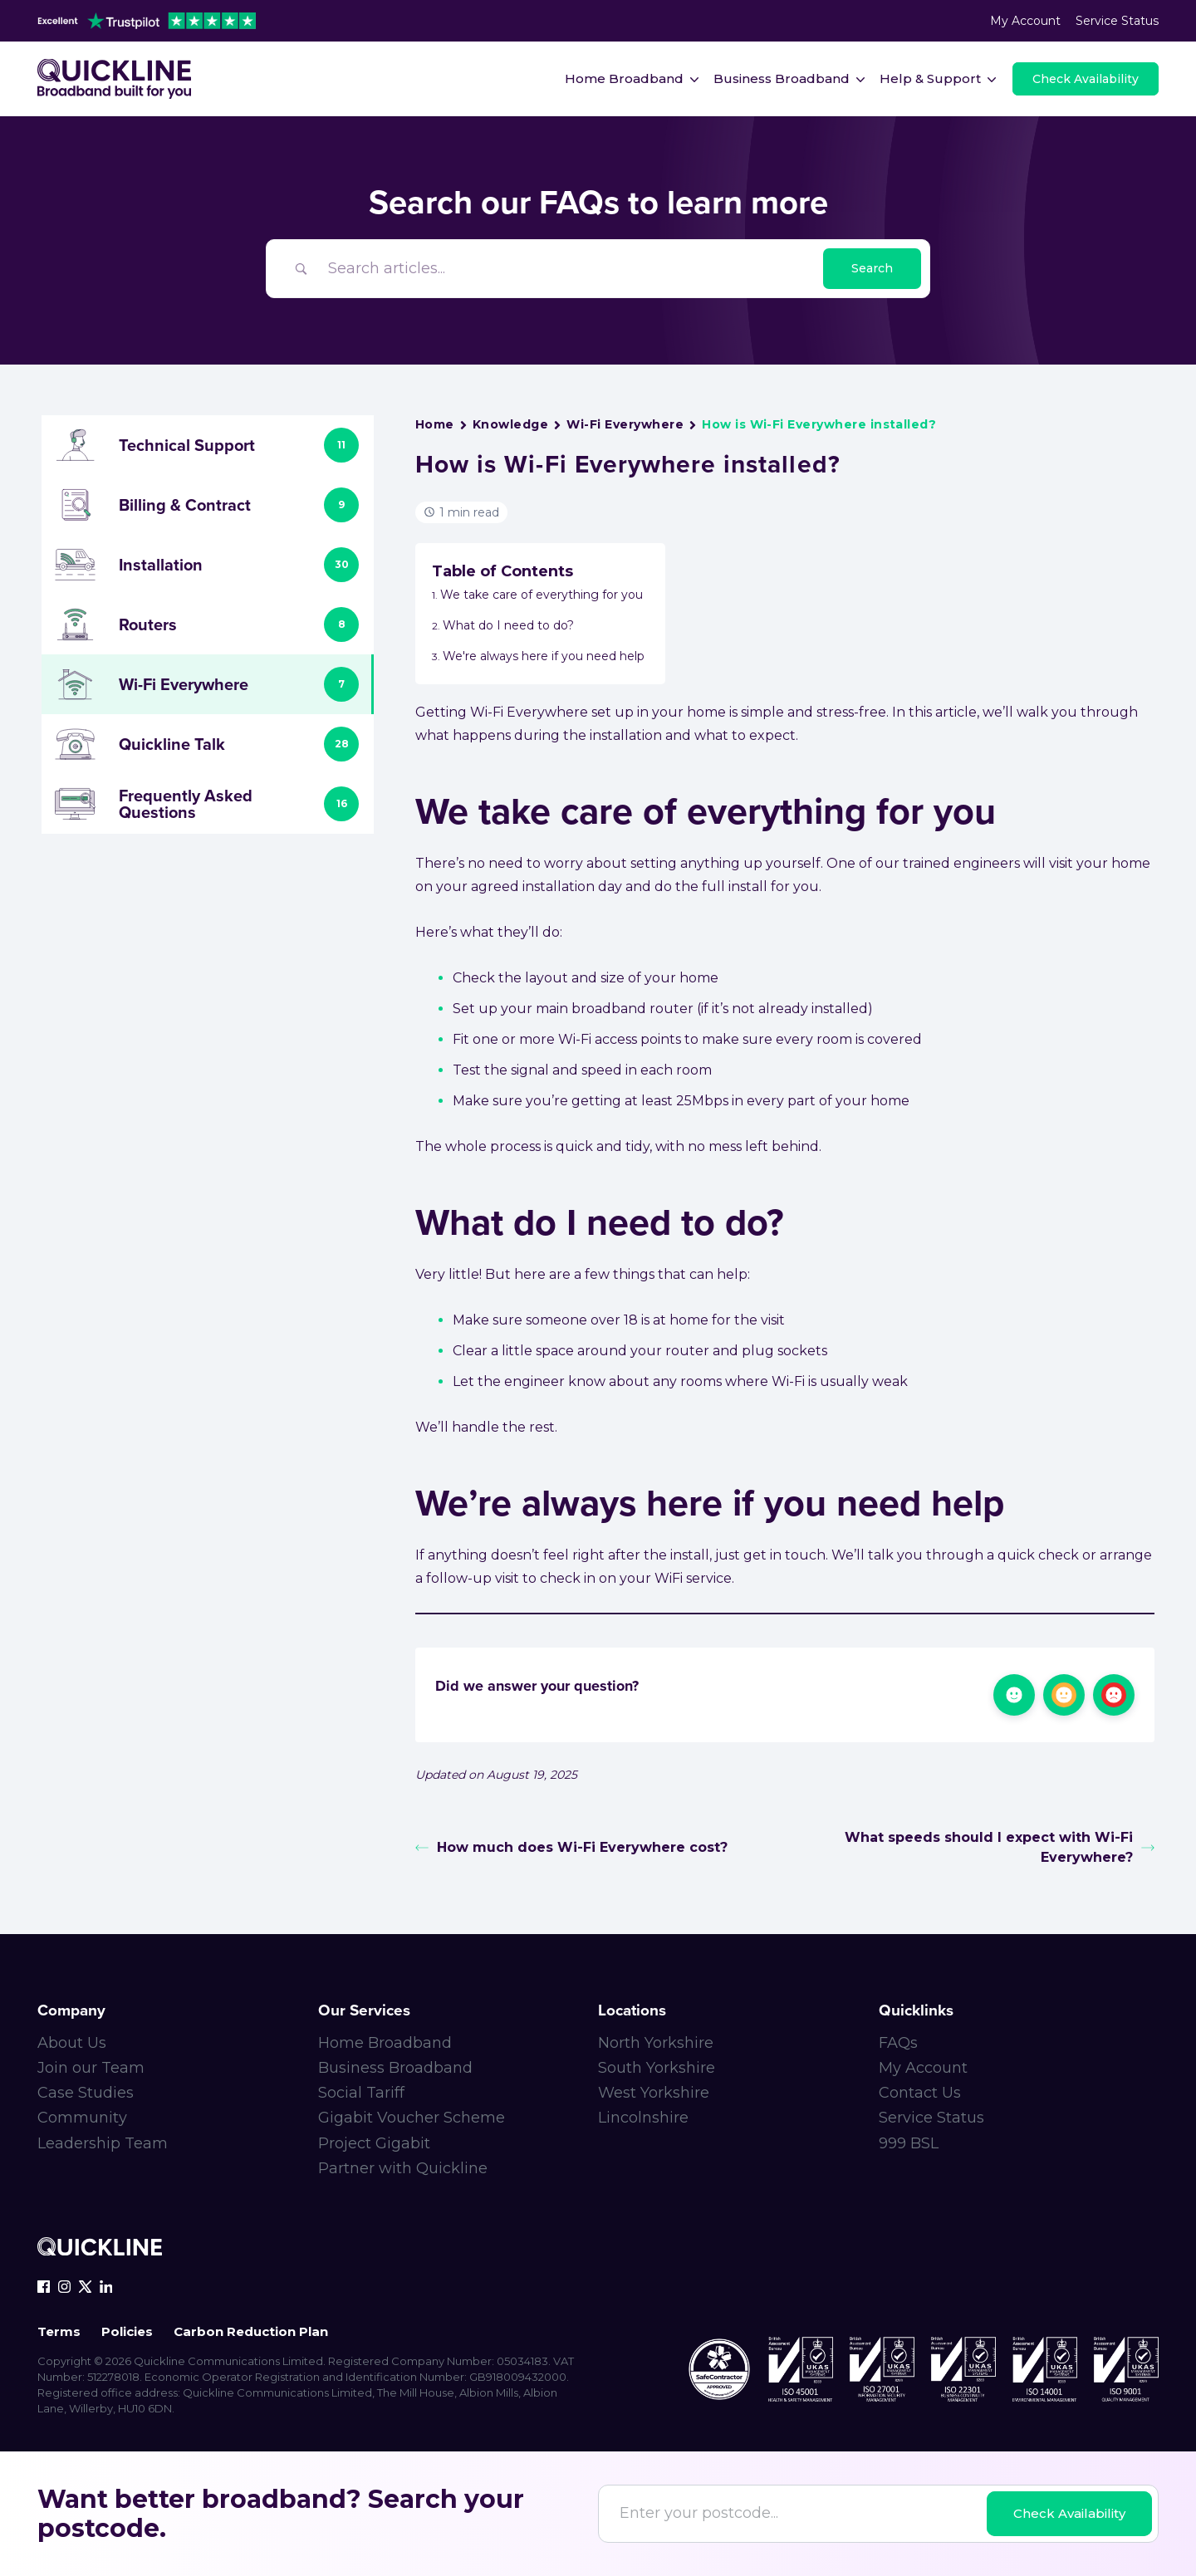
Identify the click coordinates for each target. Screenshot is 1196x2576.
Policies (127, 2331)
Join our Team (91, 2068)
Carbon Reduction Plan (251, 2331)
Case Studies (85, 2093)
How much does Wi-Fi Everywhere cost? (571, 1847)
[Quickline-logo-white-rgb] (99, 2248)
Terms (59, 2331)
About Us (71, 2043)
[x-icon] (85, 2286)
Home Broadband (385, 2043)
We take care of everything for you (541, 594)
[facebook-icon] (43, 2286)
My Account (1025, 20)
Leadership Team (102, 2143)
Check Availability (1069, 2513)
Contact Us (920, 2093)
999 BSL (909, 2143)
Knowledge (510, 424)
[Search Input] (569, 269)
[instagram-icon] (64, 2286)
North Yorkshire (655, 2043)
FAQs (898, 2043)
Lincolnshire (643, 2117)
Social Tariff (361, 2093)
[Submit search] (872, 268)
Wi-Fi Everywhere (625, 424)
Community (82, 2117)
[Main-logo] (116, 79)
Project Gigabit (374, 2143)
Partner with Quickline (403, 2168)
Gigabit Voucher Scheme (411, 2117)
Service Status (1117, 20)
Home (434, 424)
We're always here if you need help (544, 656)
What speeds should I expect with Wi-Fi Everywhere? (999, 1847)
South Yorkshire (656, 2068)
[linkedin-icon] (106, 2286)
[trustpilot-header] (146, 20)
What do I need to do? (508, 625)
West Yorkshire (653, 2093)
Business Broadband (395, 2068)
